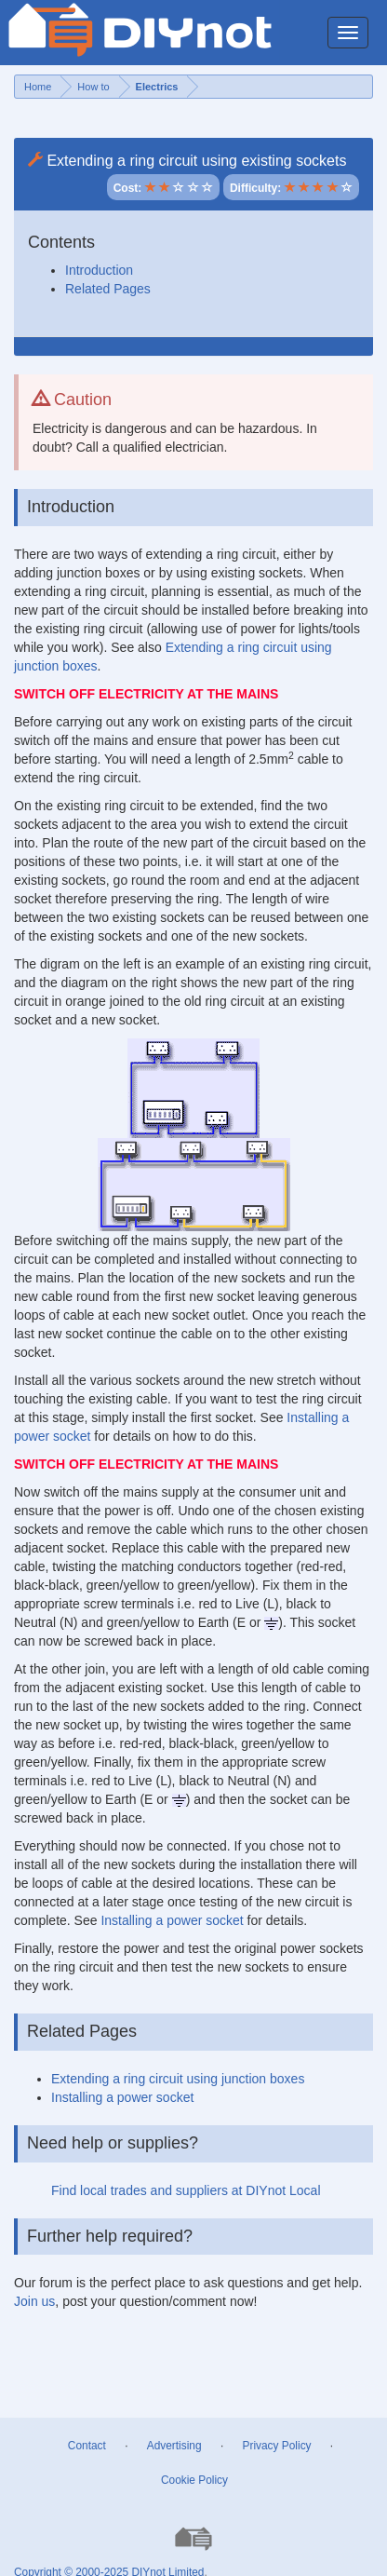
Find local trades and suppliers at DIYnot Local (186, 2190)
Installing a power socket (171, 1920)
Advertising (174, 2445)
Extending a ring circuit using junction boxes (177, 2078)
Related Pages (108, 288)
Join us (34, 2301)
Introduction (99, 270)
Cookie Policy (194, 2480)
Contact (87, 2445)
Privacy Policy (277, 2445)
